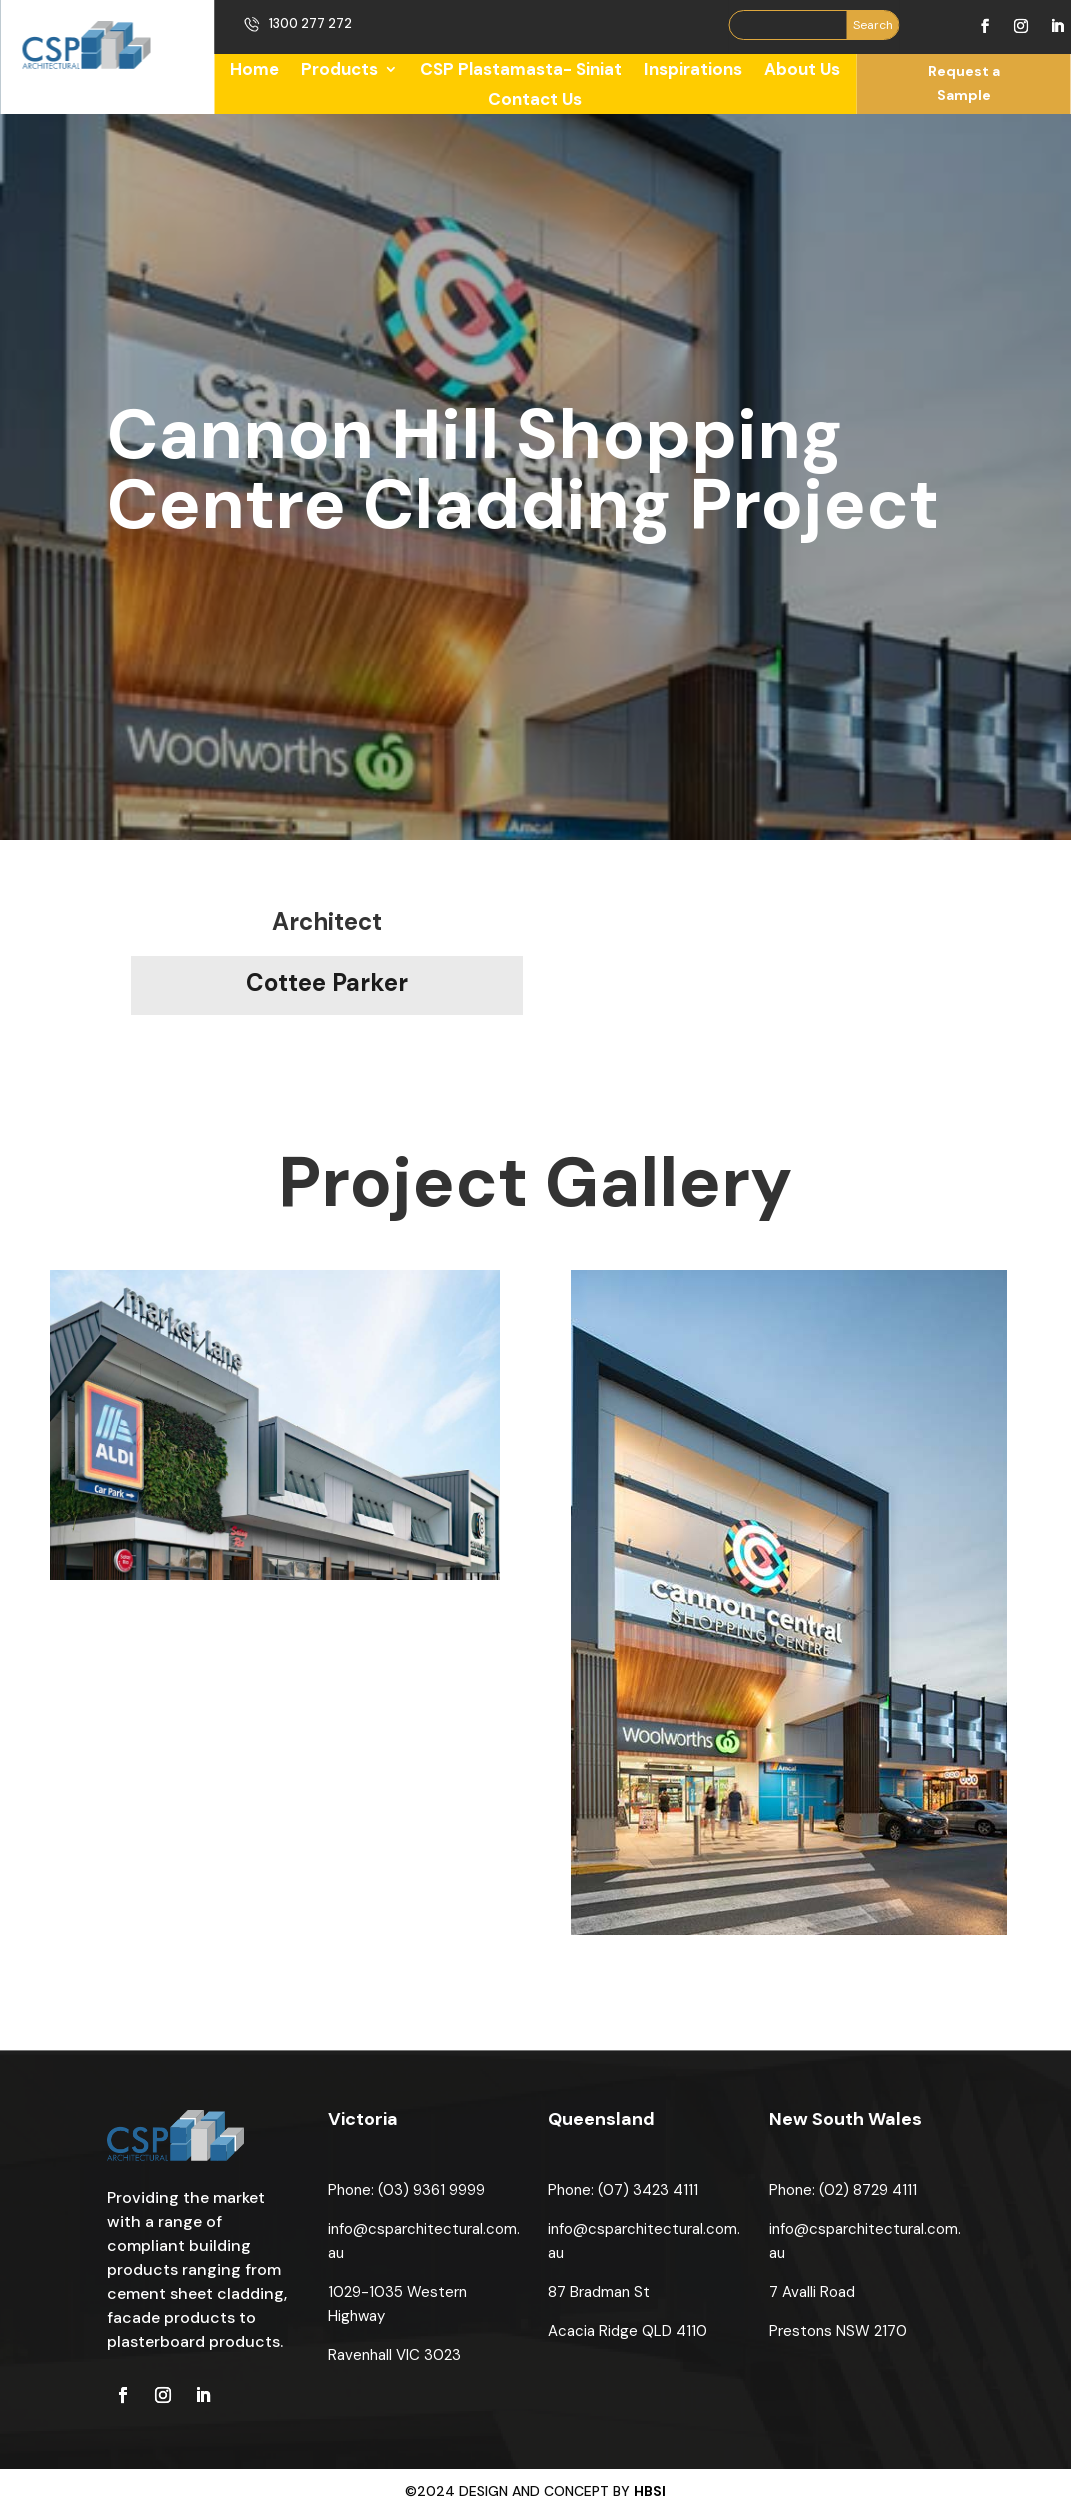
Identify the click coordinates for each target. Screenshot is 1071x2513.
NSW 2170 (871, 2331)
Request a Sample (964, 83)
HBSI (650, 2491)
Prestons (802, 2331)
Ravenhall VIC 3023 (394, 2355)
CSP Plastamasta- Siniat (521, 71)
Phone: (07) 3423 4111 (623, 2190)
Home (254, 71)
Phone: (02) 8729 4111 (843, 2190)
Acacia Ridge (595, 2331)
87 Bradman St (599, 2292)
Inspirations (693, 71)
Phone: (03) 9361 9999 (406, 2190)
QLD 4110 (674, 2331)
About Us (802, 71)
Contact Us (535, 101)
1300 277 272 (310, 23)
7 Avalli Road (812, 2292)
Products (339, 71)
